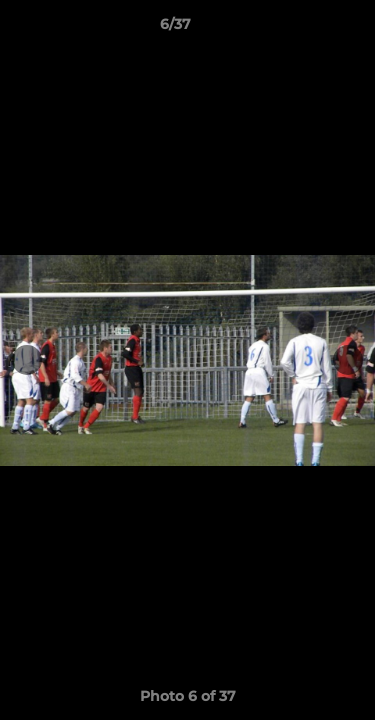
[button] (303, 29)
